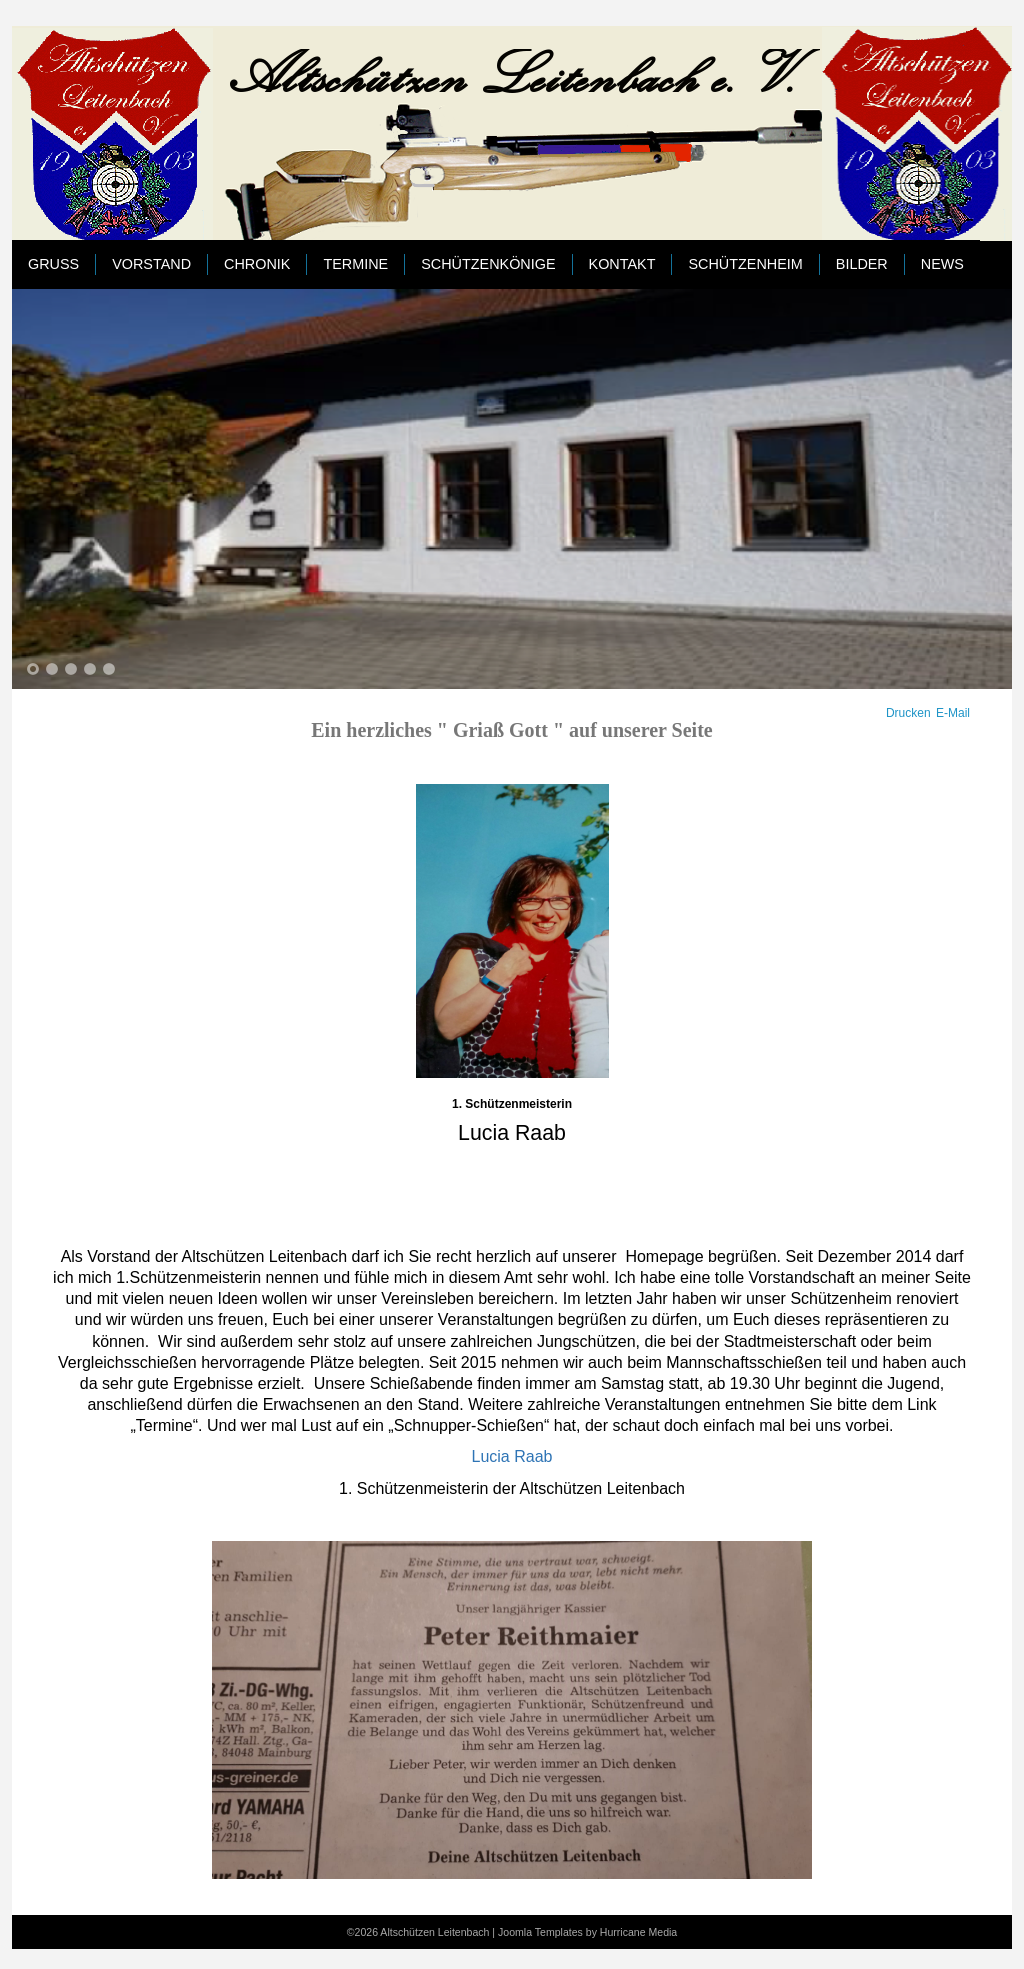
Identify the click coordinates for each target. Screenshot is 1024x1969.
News (942, 264)
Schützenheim (745, 264)
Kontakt (622, 264)
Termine (355, 264)
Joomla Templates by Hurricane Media (587, 1932)
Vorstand (151, 264)
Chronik (257, 264)
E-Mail (953, 713)
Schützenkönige (488, 264)
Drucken (908, 713)
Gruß (53, 264)
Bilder (862, 264)
